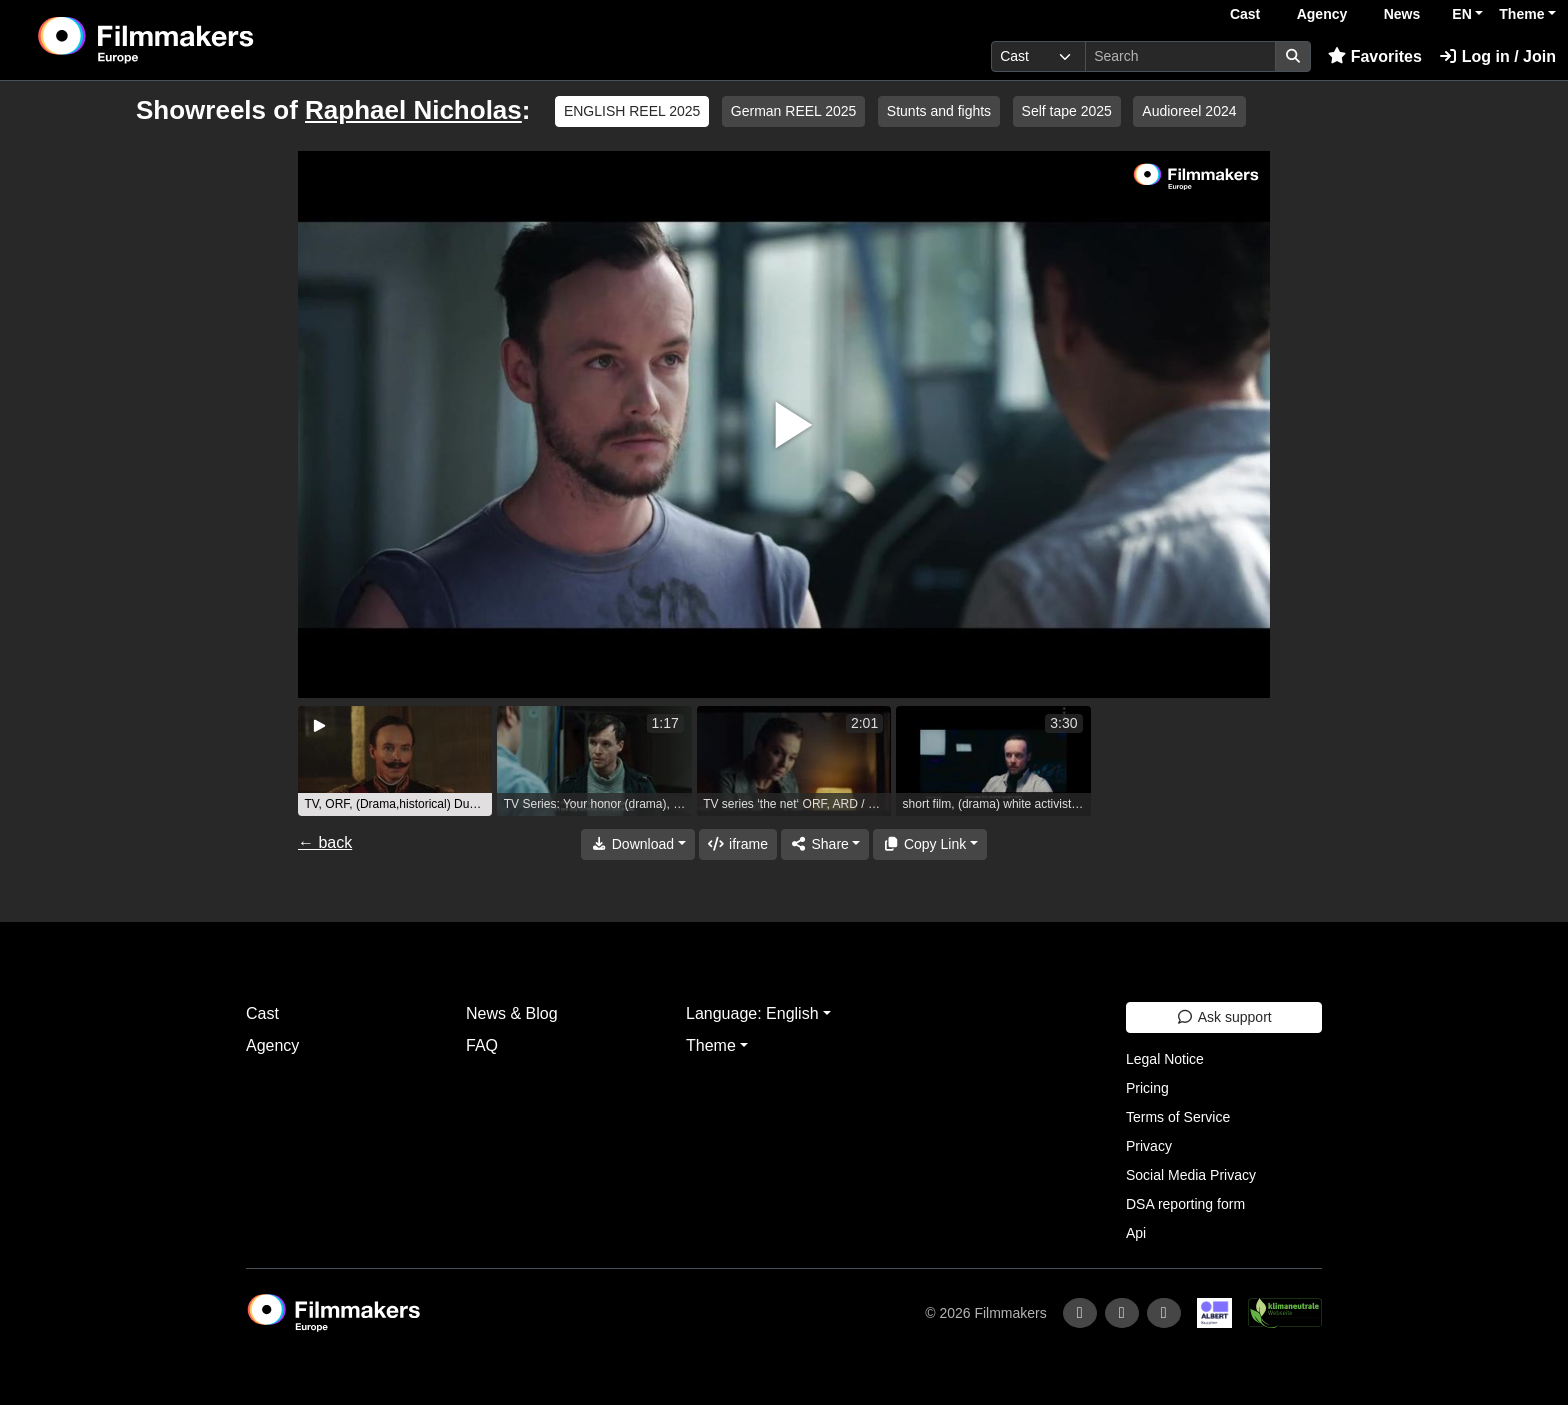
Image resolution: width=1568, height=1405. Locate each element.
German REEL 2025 (794, 111)
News (1402, 14)
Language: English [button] (752, 1013)
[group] (395, 761)
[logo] (196, 40)
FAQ (482, 1045)
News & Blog (512, 1013)
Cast (1245, 14)
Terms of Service (1178, 1117)
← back (325, 842)
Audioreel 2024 (1189, 111)
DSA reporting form (1185, 1204)
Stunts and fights (939, 111)
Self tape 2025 (1067, 111)
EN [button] (1461, 14)
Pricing (1147, 1088)
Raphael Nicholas (413, 110)
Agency (1322, 14)
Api (1136, 1233)
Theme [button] (1521, 14)
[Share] (825, 844)
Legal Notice (1165, 1059)
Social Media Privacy (1191, 1175)
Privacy (1149, 1146)
